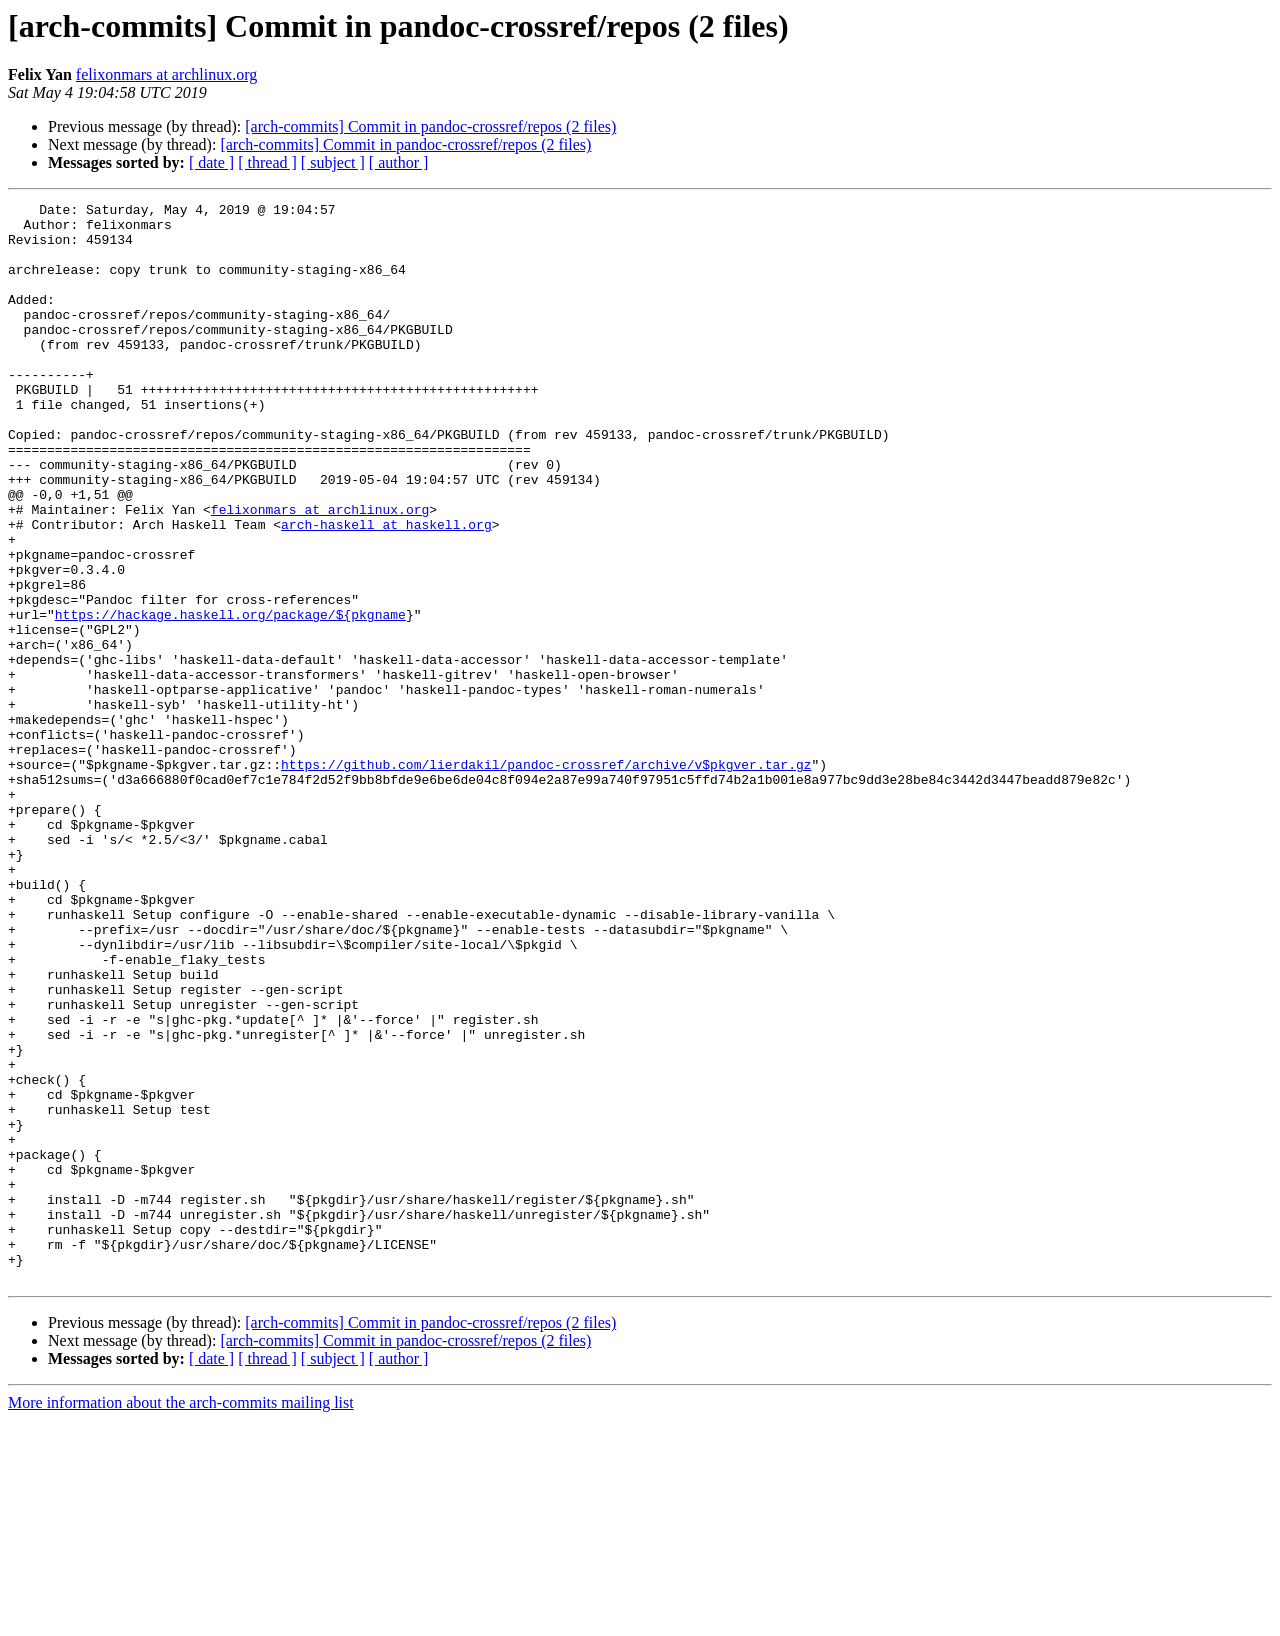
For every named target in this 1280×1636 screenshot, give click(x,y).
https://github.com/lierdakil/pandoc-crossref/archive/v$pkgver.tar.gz (546, 878)
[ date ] (211, 162)
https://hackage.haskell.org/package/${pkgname (230, 698)
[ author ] (399, 162)
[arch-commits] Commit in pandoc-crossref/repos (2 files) (430, 126)
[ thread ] (267, 162)
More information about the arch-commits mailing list (181, 1618)
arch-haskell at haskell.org (386, 590)
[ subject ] (333, 162)
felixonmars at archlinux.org (166, 74)
